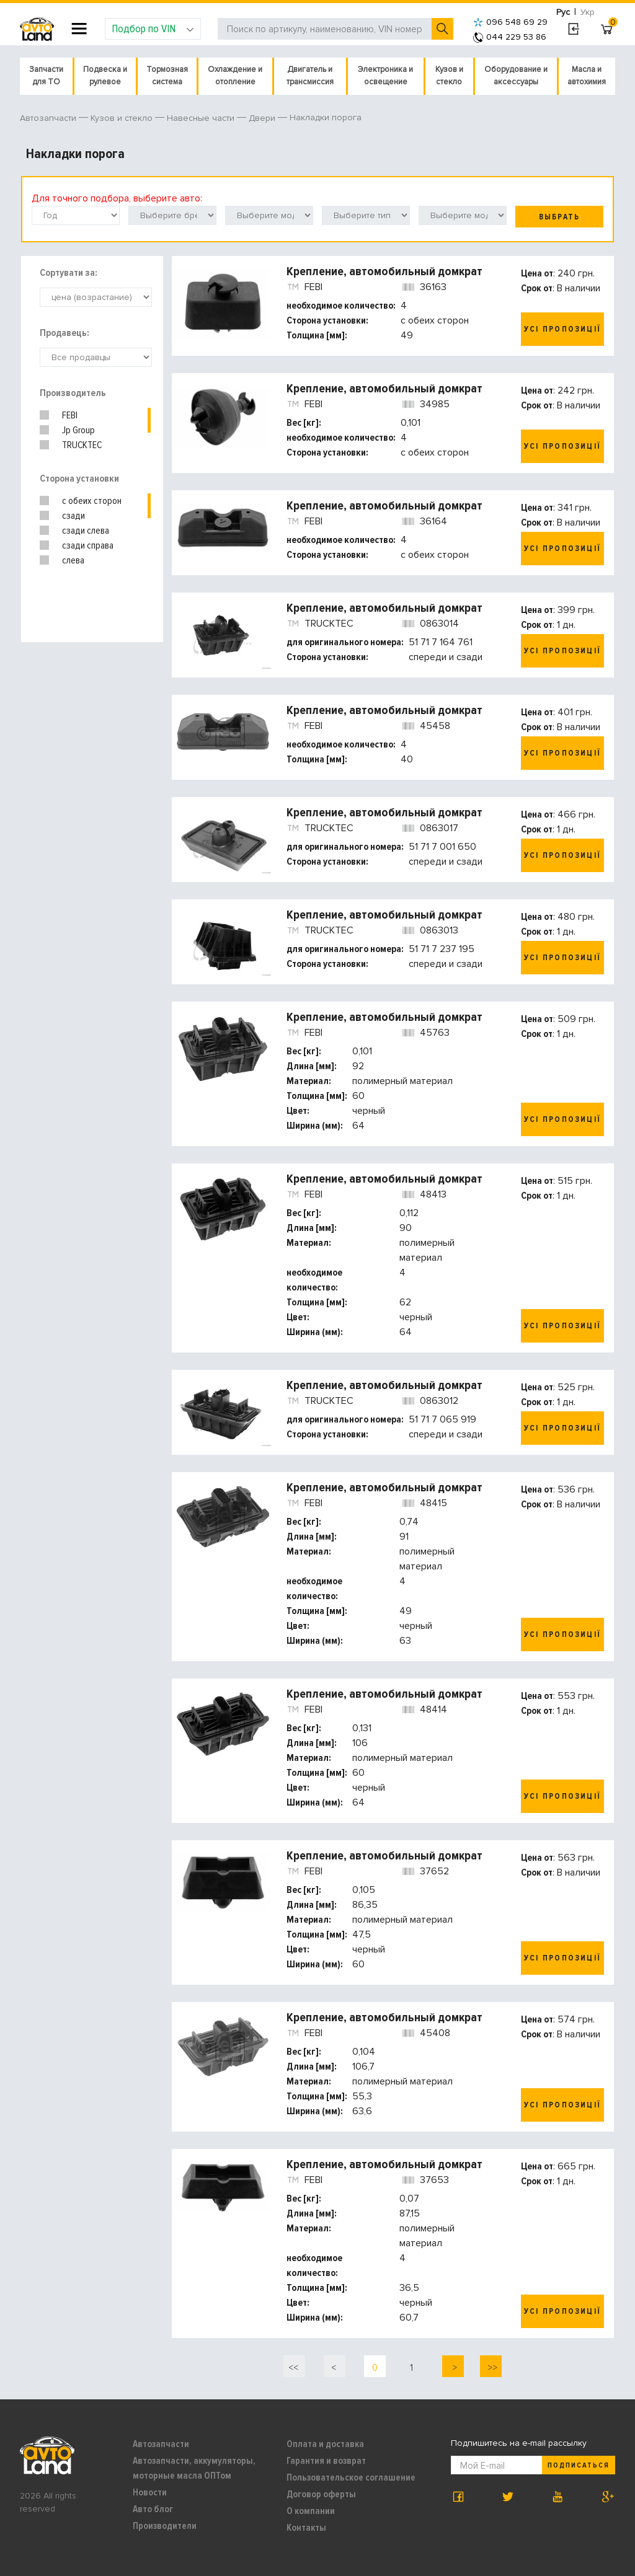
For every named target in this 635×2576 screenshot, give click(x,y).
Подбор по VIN (153, 28)
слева (73, 560)
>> (491, 2367)
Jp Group (78, 430)
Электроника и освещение (385, 75)
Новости (150, 2492)
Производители (165, 2525)
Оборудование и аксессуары (516, 75)
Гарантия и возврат (326, 2460)
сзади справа (87, 545)
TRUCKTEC (82, 445)
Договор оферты (321, 2494)
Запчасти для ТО (46, 75)
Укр (587, 12)
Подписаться (579, 2465)
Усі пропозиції (562, 329)
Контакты (306, 2527)
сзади (73, 515)
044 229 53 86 (509, 37)
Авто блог (153, 2509)
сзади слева (85, 530)
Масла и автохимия (586, 75)
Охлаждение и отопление (235, 75)
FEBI (70, 415)
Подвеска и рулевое (105, 75)
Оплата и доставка (325, 2444)
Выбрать (559, 217)
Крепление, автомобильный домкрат (384, 271)
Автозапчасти (161, 2444)
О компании (310, 2510)
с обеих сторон (92, 501)
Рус (563, 12)
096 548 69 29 (510, 22)
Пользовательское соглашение (350, 2477)
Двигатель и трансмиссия (310, 75)
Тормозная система (167, 75)
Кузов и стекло (449, 75)
